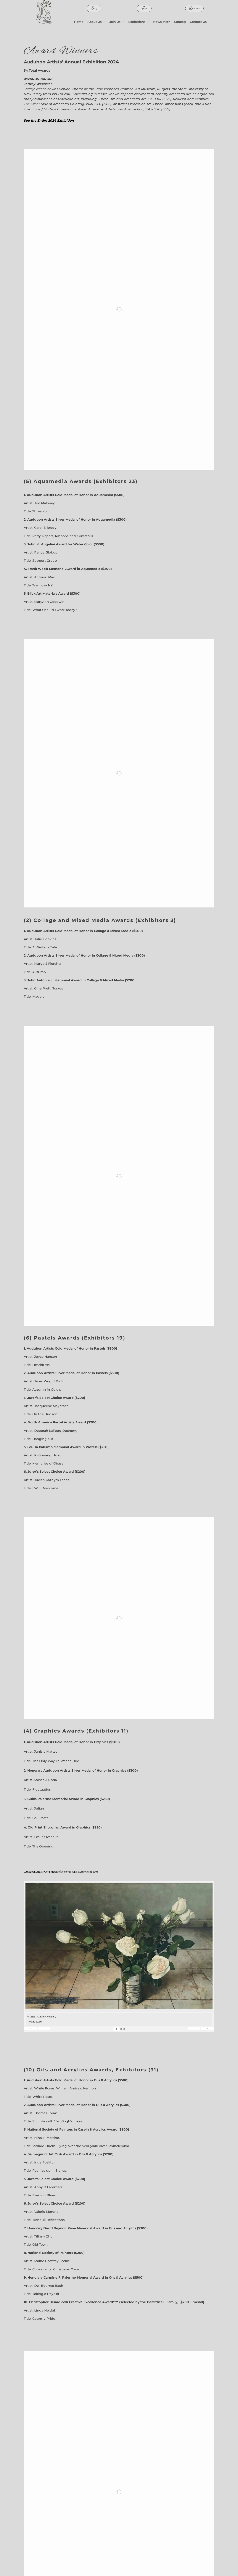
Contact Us (198, 22)
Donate (194, 8)
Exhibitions (136, 22)
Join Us (114, 22)
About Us (94, 22)
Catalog (180, 22)
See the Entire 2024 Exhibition (49, 120)
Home (78, 22)
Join (144, 8)
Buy (94, 8)
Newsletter (161, 22)
